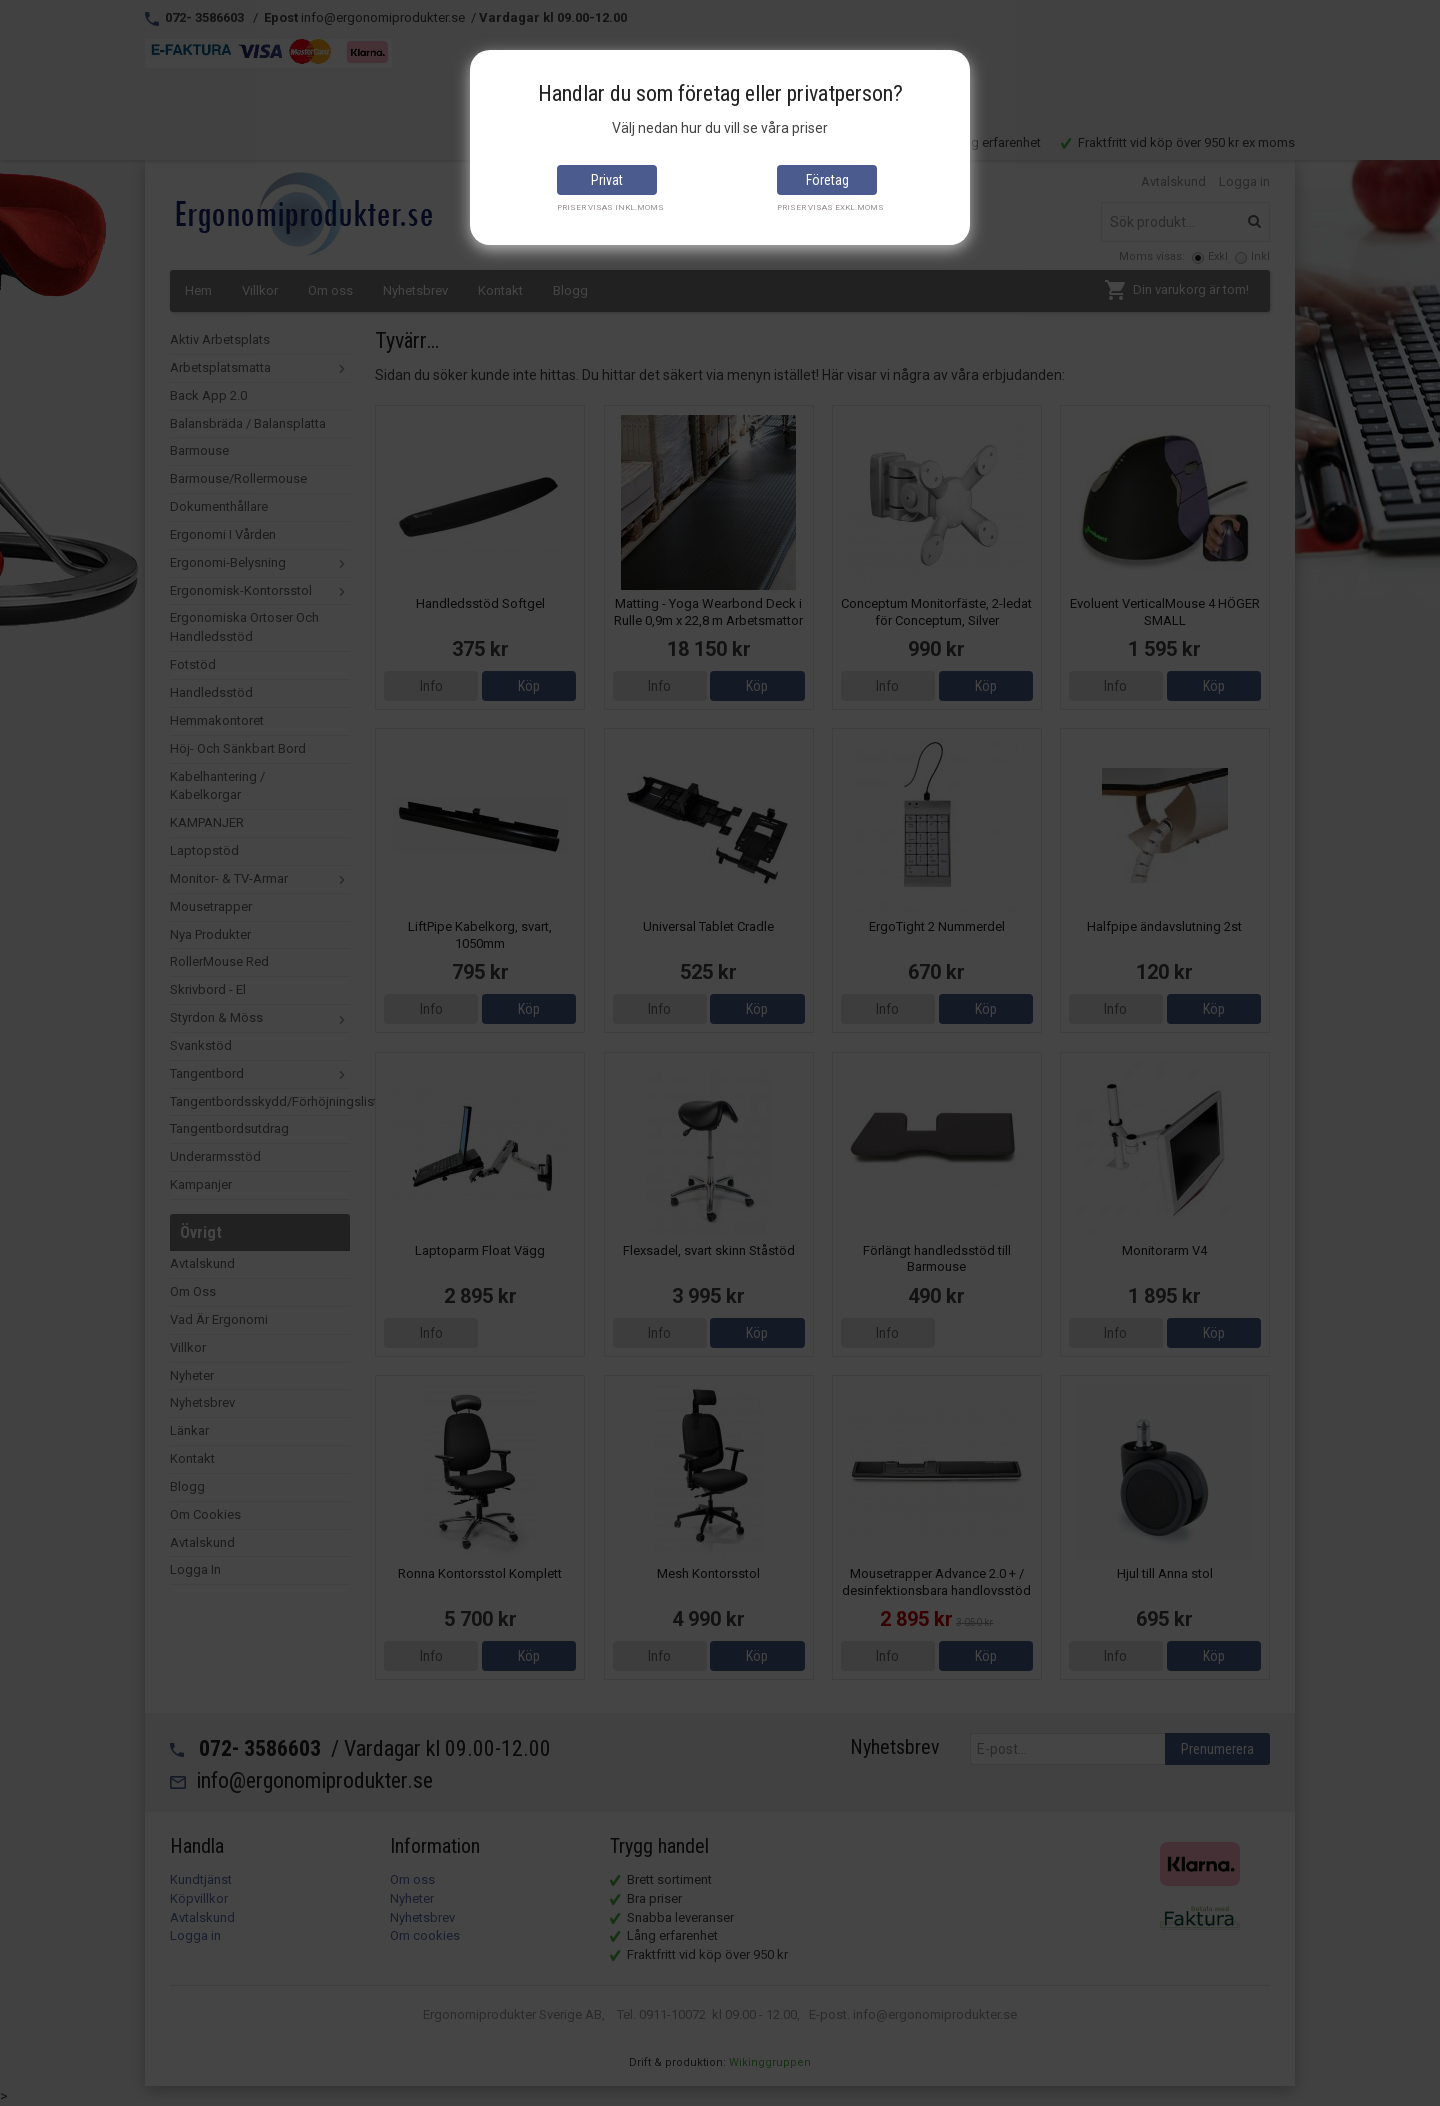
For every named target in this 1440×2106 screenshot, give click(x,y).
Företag (827, 180)
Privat (607, 180)
